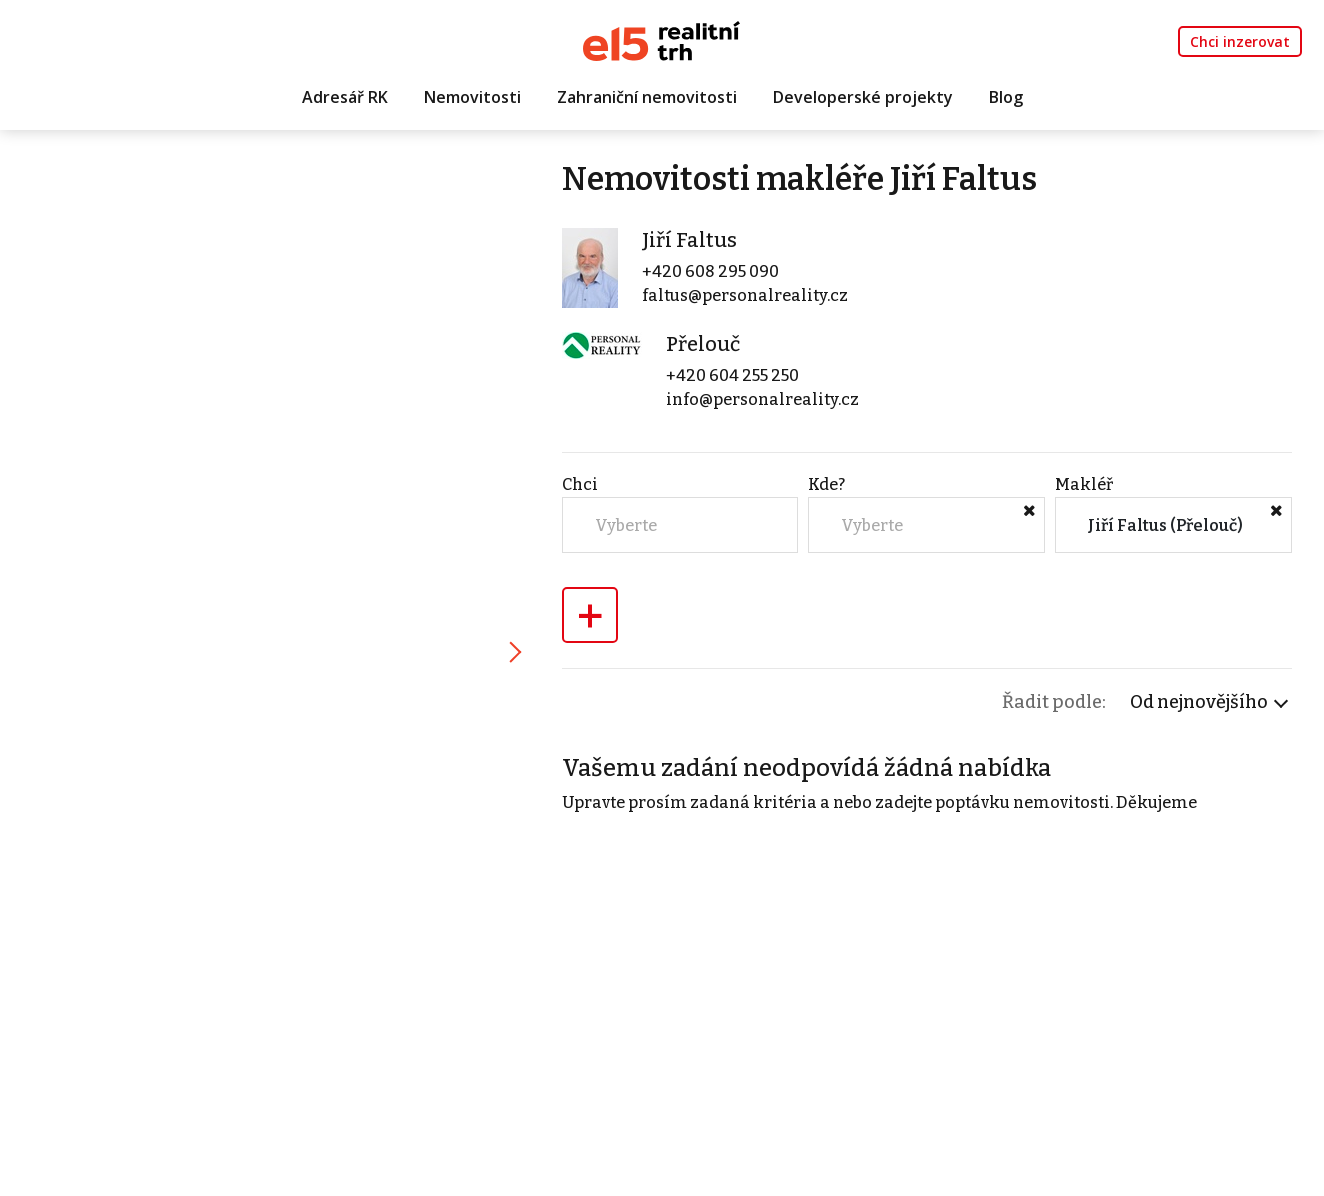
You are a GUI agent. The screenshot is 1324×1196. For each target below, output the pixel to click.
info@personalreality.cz (762, 399)
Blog (1006, 97)
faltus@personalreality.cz (745, 295)
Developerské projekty (863, 97)
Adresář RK (345, 97)
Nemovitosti (472, 97)
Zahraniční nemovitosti (647, 97)
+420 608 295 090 (710, 271)
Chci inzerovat (1240, 41)
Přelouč (703, 344)
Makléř (1084, 484)
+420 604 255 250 (732, 375)
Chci (580, 484)
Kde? (826, 484)
